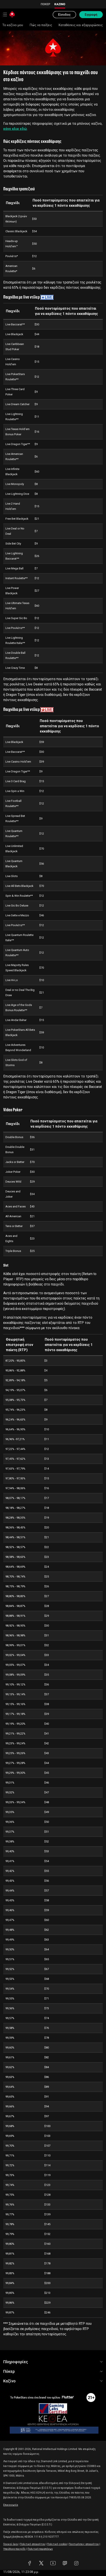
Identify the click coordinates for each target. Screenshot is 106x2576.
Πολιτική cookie (57, 2544)
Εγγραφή (91, 14)
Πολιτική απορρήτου (32, 2544)
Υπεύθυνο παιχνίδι (14, 2548)
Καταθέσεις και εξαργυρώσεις (81, 25)
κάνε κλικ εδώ (15, 129)
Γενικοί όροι (10, 2544)
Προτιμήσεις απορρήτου (84, 2544)
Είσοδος (64, 14)
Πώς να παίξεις (41, 25)
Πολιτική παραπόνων (40, 2548)
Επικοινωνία (10, 2504)
